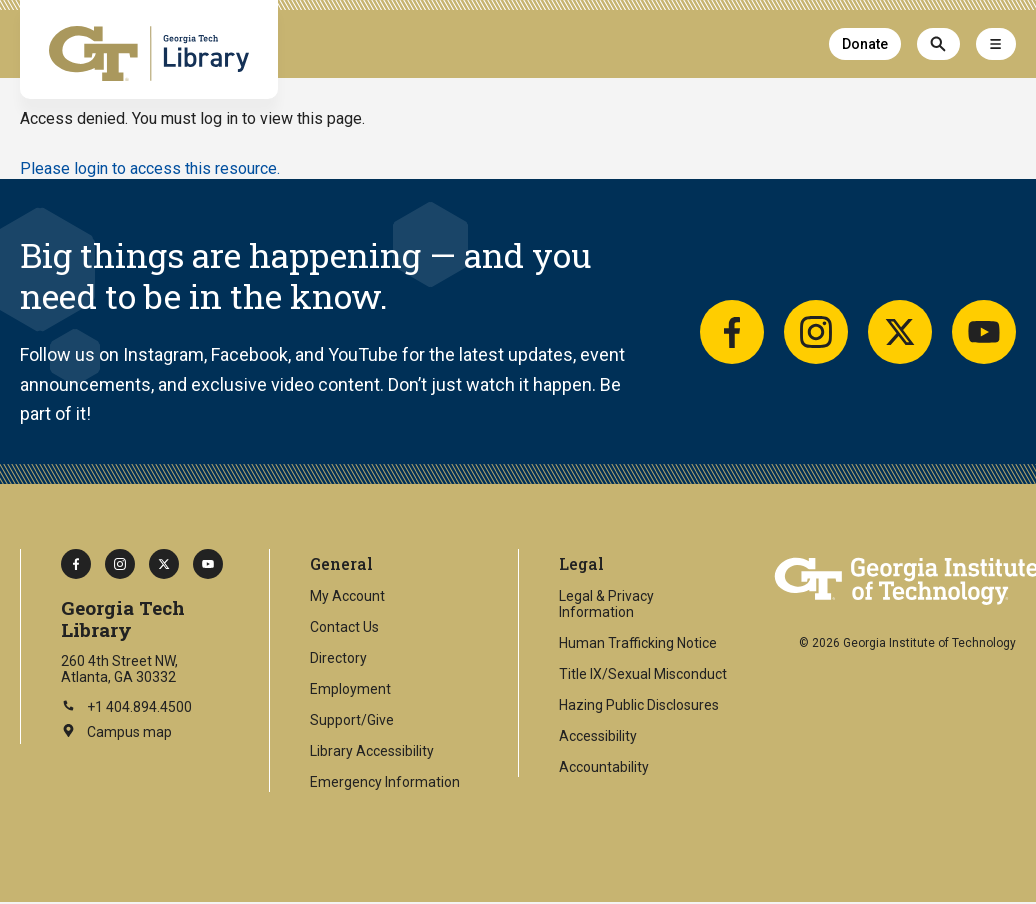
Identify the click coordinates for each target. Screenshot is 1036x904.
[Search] (938, 44)
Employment (350, 689)
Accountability (604, 767)
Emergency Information (385, 782)
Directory (338, 658)
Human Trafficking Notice (638, 643)
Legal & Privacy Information (606, 604)
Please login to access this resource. (150, 168)
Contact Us (344, 627)
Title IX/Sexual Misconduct (643, 674)
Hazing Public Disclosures (639, 705)
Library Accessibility (372, 751)
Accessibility (598, 736)
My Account (347, 596)
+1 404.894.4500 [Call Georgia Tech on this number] (126, 707)
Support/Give (352, 720)
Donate (865, 44)
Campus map (116, 733)
